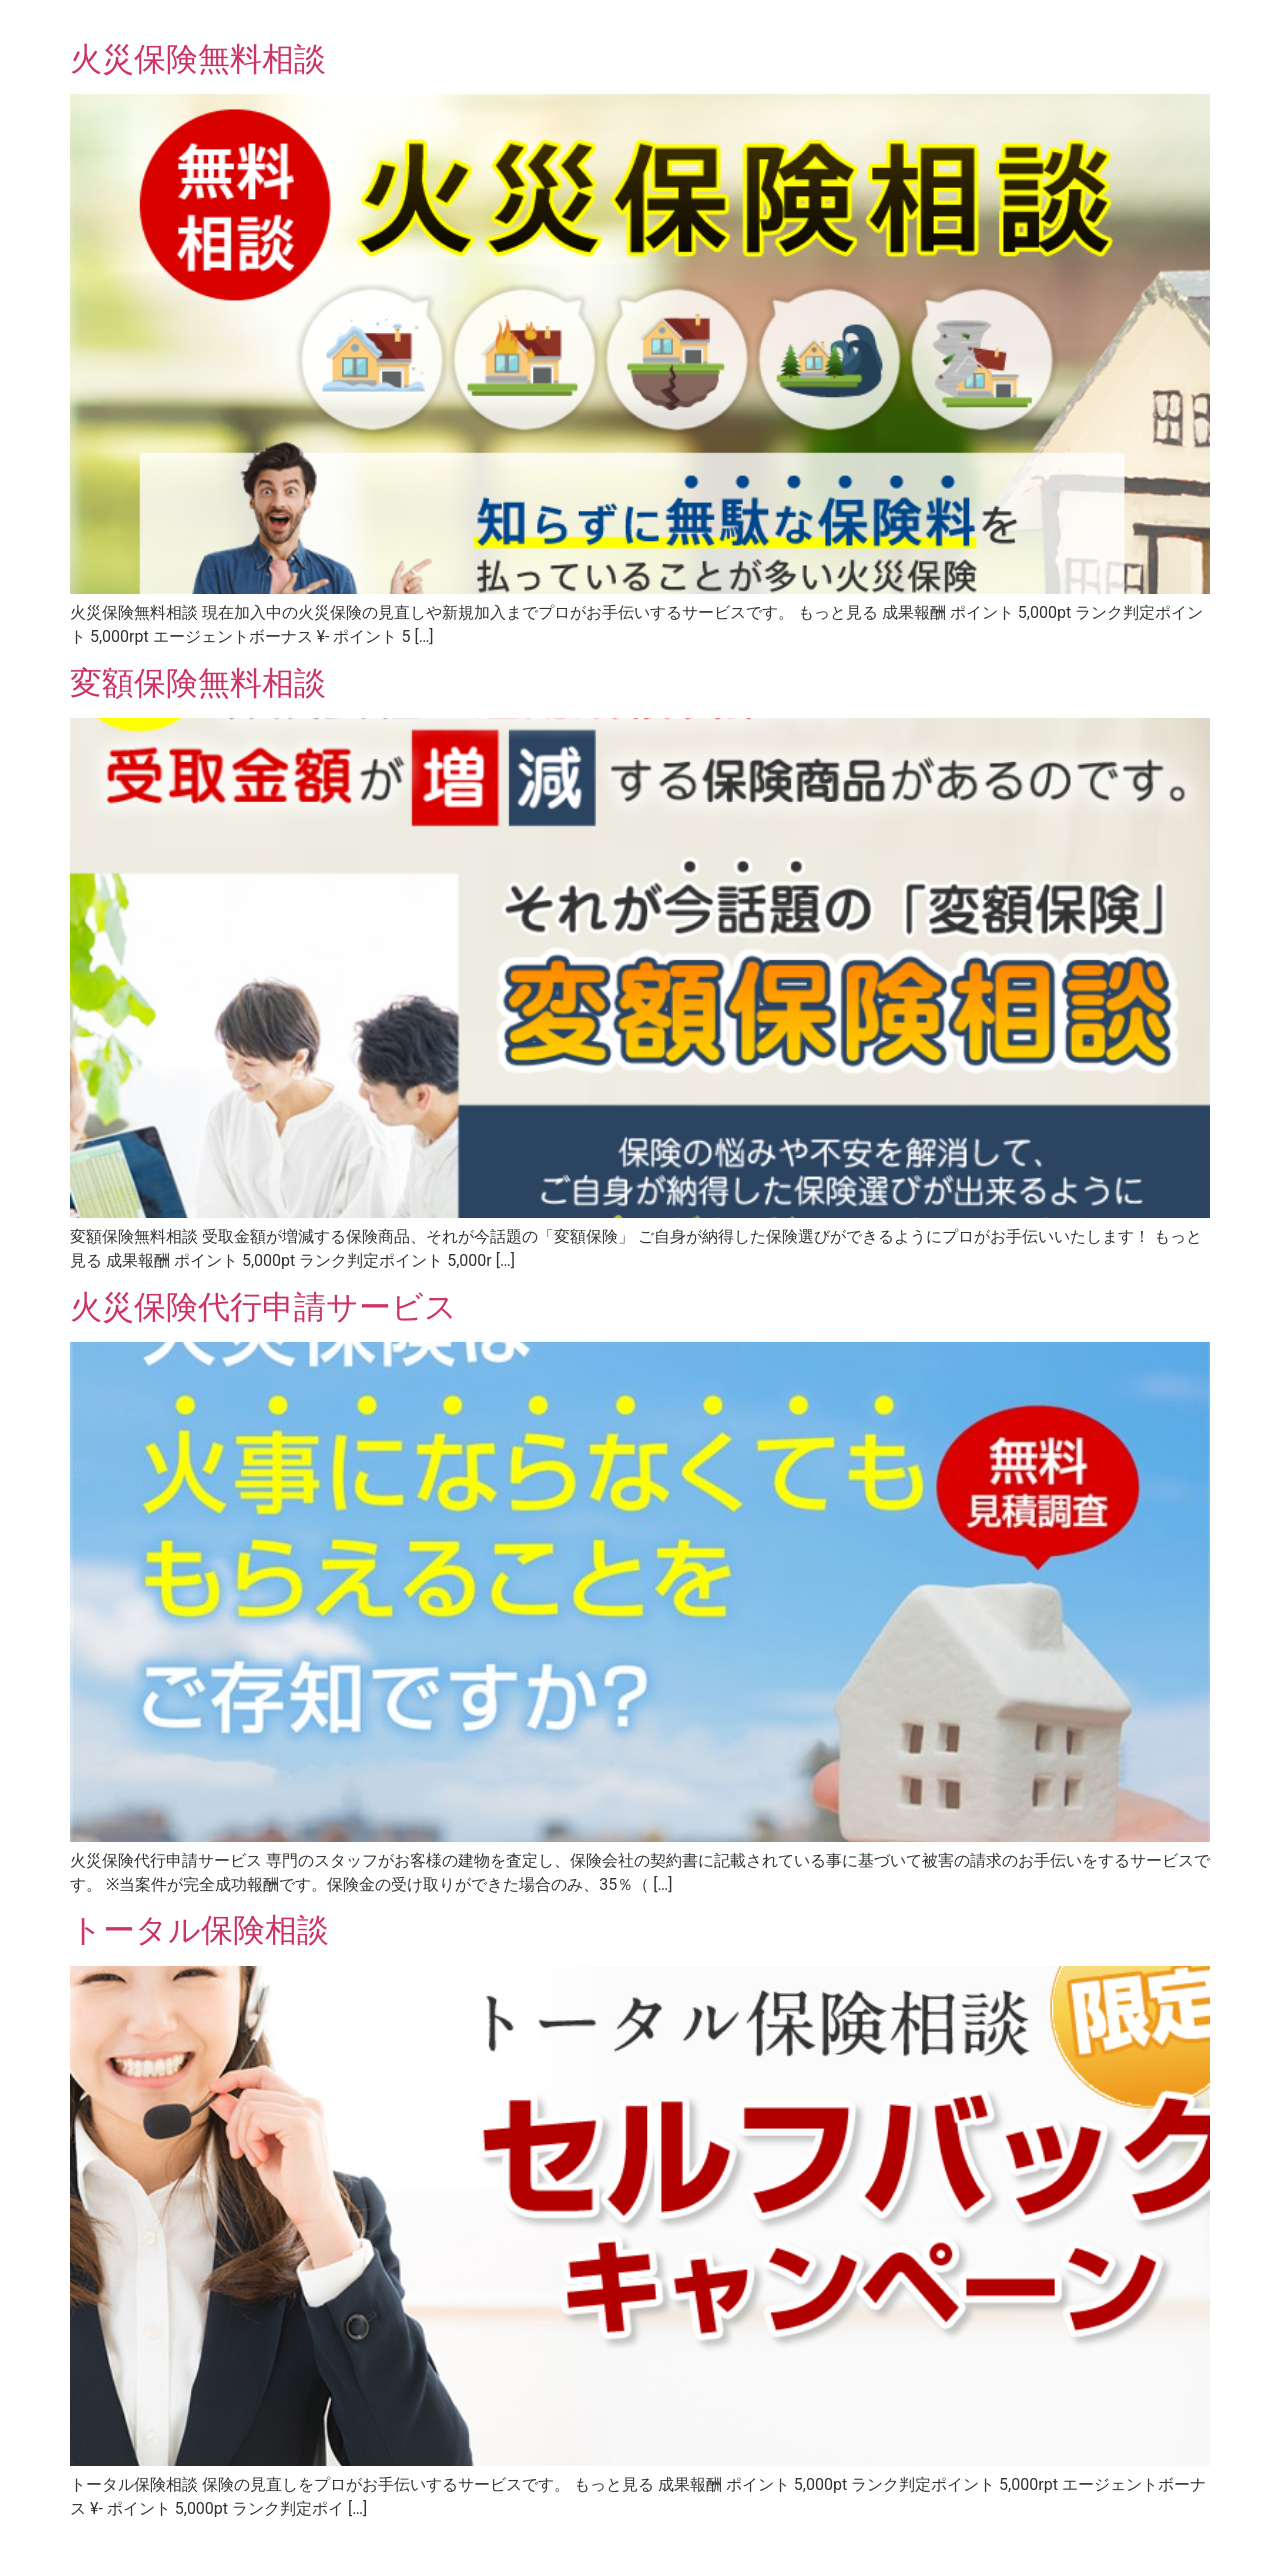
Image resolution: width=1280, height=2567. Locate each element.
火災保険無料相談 (198, 59)
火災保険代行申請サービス (263, 1307)
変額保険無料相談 (198, 683)
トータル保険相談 (199, 1930)
